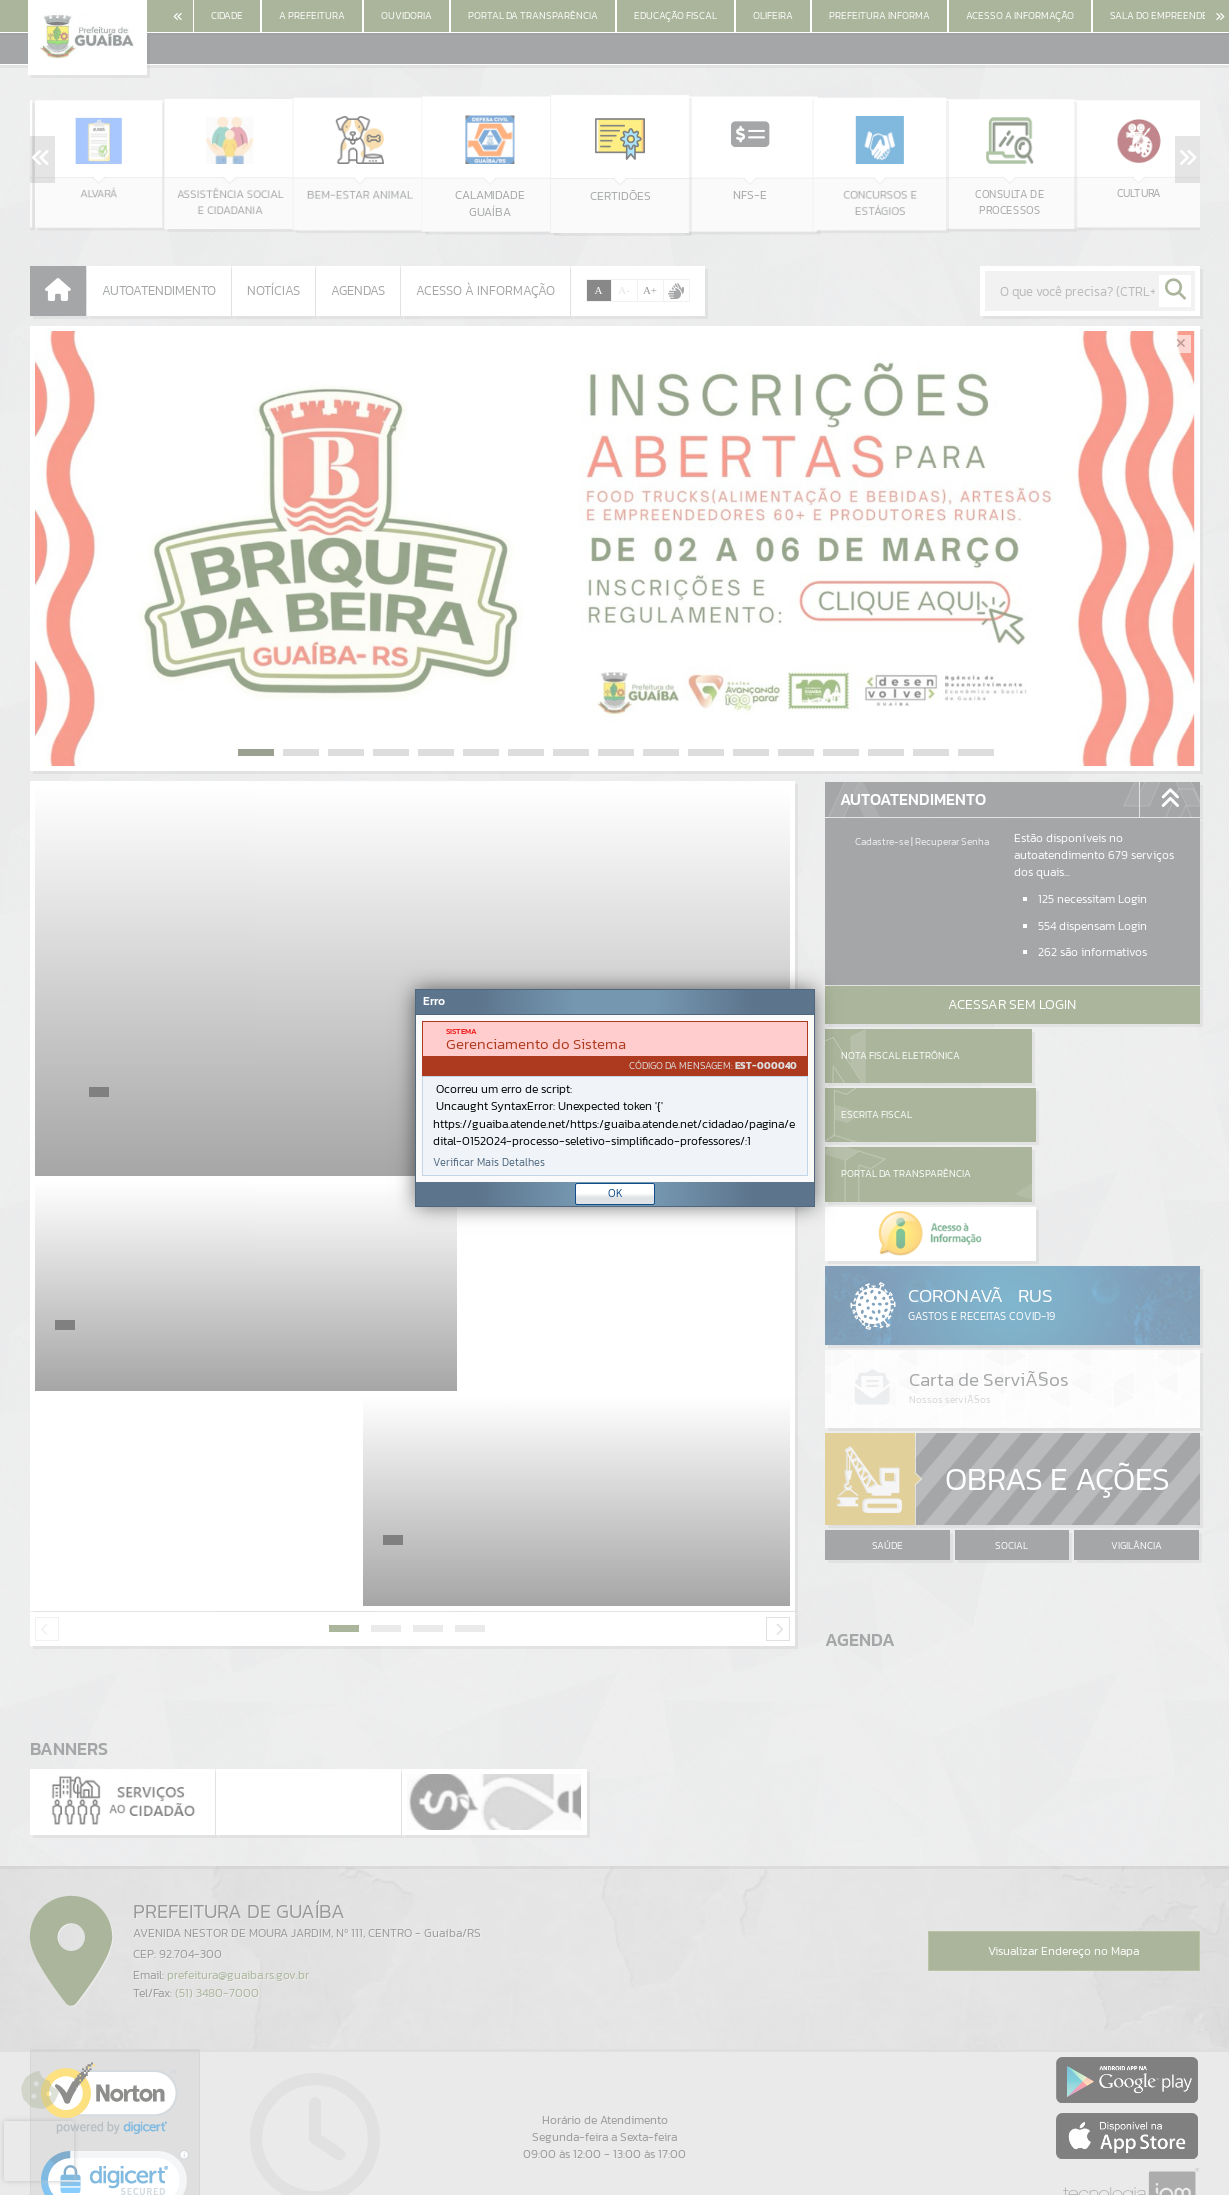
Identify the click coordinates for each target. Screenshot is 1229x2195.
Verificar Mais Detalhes (489, 1162)
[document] (615, 1098)
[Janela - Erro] (615, 1098)
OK (615, 1193)
